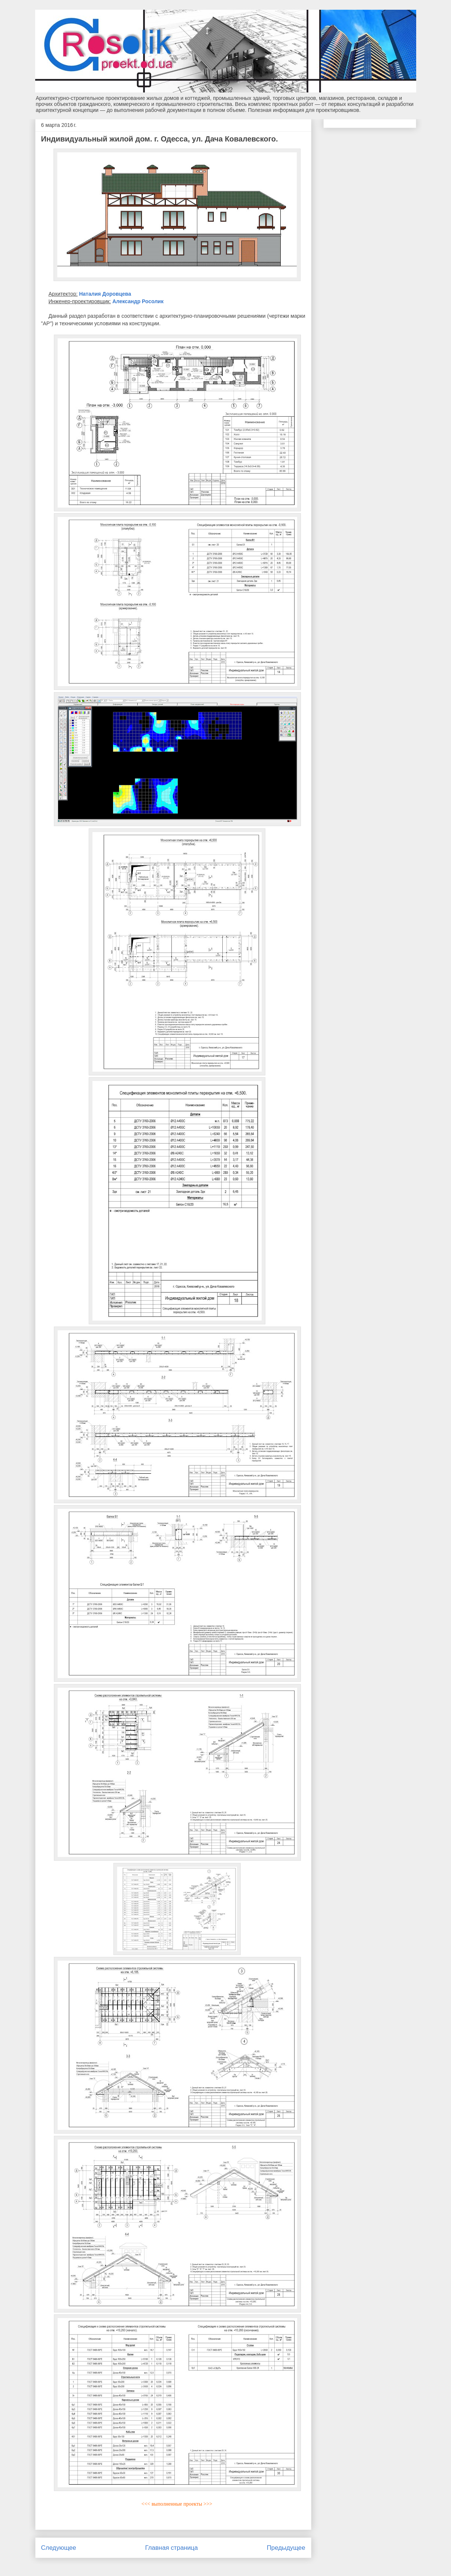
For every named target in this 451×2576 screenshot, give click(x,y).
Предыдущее (286, 2547)
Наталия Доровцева (105, 294)
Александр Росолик (138, 301)
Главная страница (171, 2547)
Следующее (58, 2547)
